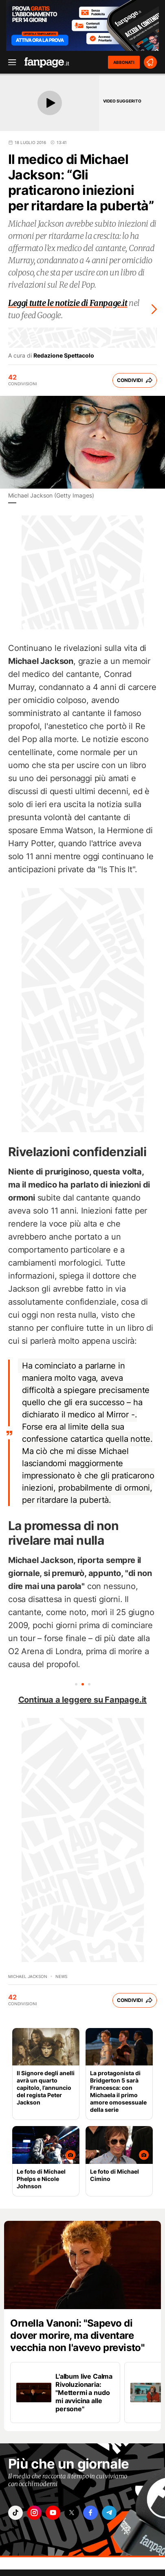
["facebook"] (90, 2513)
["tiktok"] (15, 2513)
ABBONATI (123, 62)
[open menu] (9, 62)
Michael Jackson (27, 1976)
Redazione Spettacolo (63, 355)
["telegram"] (109, 2513)
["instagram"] (34, 2513)
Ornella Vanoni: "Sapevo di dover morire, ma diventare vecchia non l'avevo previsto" (77, 2335)
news (61, 1976)
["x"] (71, 2513)
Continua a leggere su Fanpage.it (82, 1700)
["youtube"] (53, 2513)
